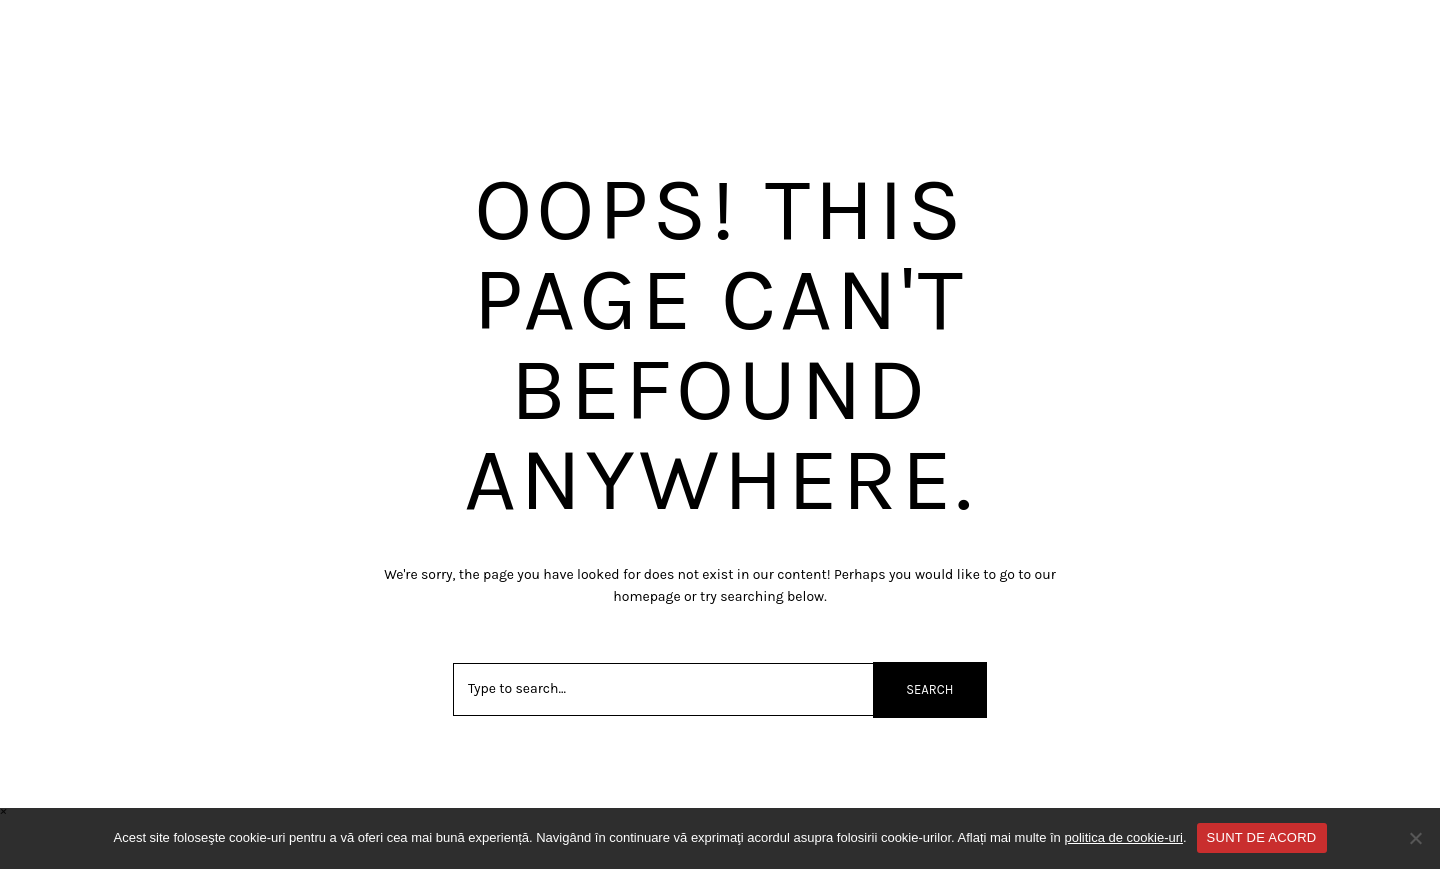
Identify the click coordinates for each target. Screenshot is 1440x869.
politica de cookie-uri (1123, 837)
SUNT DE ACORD (1262, 837)
